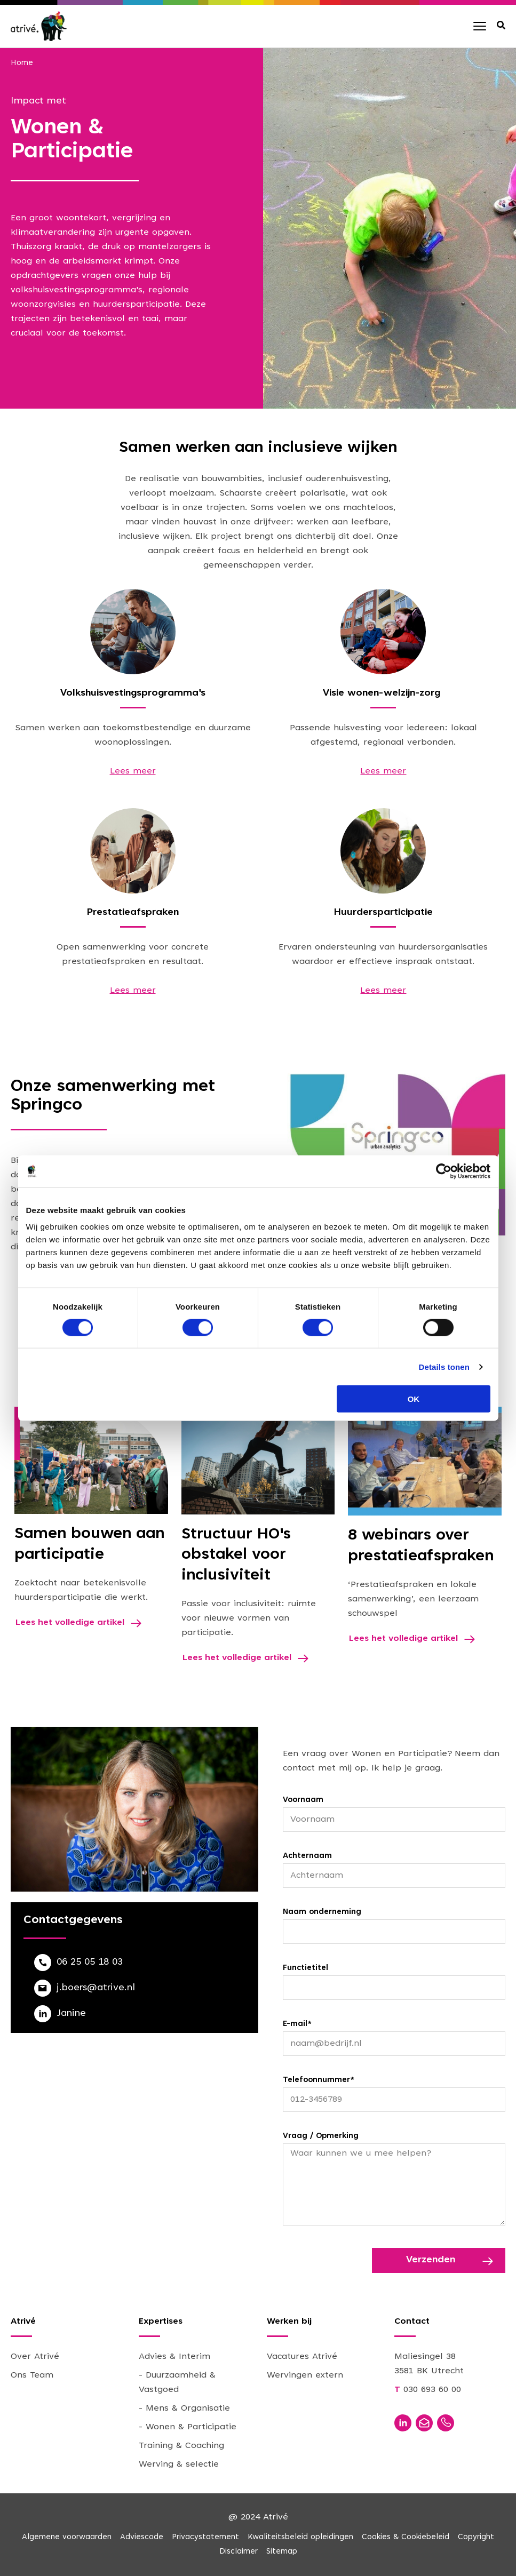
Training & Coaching (181, 2446)
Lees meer (133, 771)
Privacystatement (205, 2537)
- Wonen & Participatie (187, 2427)
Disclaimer (238, 2552)
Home (22, 63)
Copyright (476, 2537)
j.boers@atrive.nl (96, 1988)
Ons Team (32, 2375)
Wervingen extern (305, 2375)
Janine (71, 2014)
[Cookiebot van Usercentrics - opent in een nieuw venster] (443, 1171)
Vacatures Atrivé (302, 2356)
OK (414, 1398)
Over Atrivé (35, 2356)
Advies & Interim (174, 2356)
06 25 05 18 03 (90, 1962)
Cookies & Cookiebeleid (405, 2537)
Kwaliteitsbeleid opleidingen (300, 2537)
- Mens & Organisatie (184, 2408)
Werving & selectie (179, 2464)
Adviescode (141, 2537)
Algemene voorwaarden (67, 2537)
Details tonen (444, 1366)
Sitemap (281, 2552)
